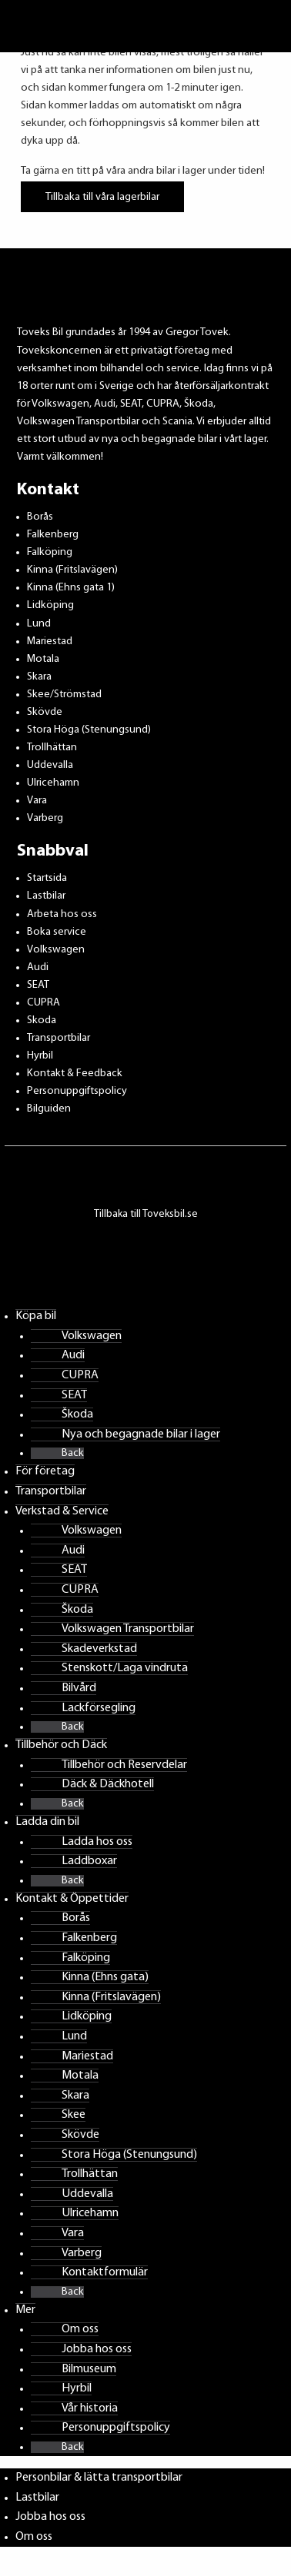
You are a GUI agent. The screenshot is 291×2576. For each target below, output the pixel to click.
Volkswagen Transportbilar (128, 1629)
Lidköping (50, 605)
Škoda (77, 1414)
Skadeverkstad (99, 1649)
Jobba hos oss (97, 2349)
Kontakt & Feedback (74, 1073)
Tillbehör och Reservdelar (124, 1765)
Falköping (49, 552)
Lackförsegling (98, 1708)
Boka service (56, 932)
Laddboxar (89, 1861)
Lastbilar (46, 896)
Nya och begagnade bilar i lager (141, 1434)
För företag (45, 1471)
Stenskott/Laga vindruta (125, 1668)
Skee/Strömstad (64, 694)
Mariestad (49, 641)
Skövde (44, 712)
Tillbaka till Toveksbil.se (146, 1214)
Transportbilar (58, 1038)
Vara (37, 800)
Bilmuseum (89, 2369)
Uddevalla (50, 765)
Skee (73, 2115)
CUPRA (43, 1003)
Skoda (41, 1020)
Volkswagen (56, 950)
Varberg (45, 818)
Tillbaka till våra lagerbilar (102, 196)
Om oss (80, 2329)
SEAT (38, 985)
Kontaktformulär (105, 2272)
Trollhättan (52, 747)
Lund (39, 624)
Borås (40, 517)
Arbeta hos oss (62, 914)
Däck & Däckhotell (108, 1784)
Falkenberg (53, 534)
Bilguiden (49, 1109)
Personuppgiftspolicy (77, 1091)
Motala (43, 659)
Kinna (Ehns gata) (105, 1977)
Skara (39, 677)
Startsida (47, 878)
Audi (37, 967)
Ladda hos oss (97, 1842)
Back (73, 1453)
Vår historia (90, 2408)
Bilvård (79, 1688)
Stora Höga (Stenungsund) (89, 730)
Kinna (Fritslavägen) (72, 570)
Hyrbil (40, 1056)
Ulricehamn (53, 783)
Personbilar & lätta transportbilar (98, 2477)
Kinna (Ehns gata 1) (71, 587)
